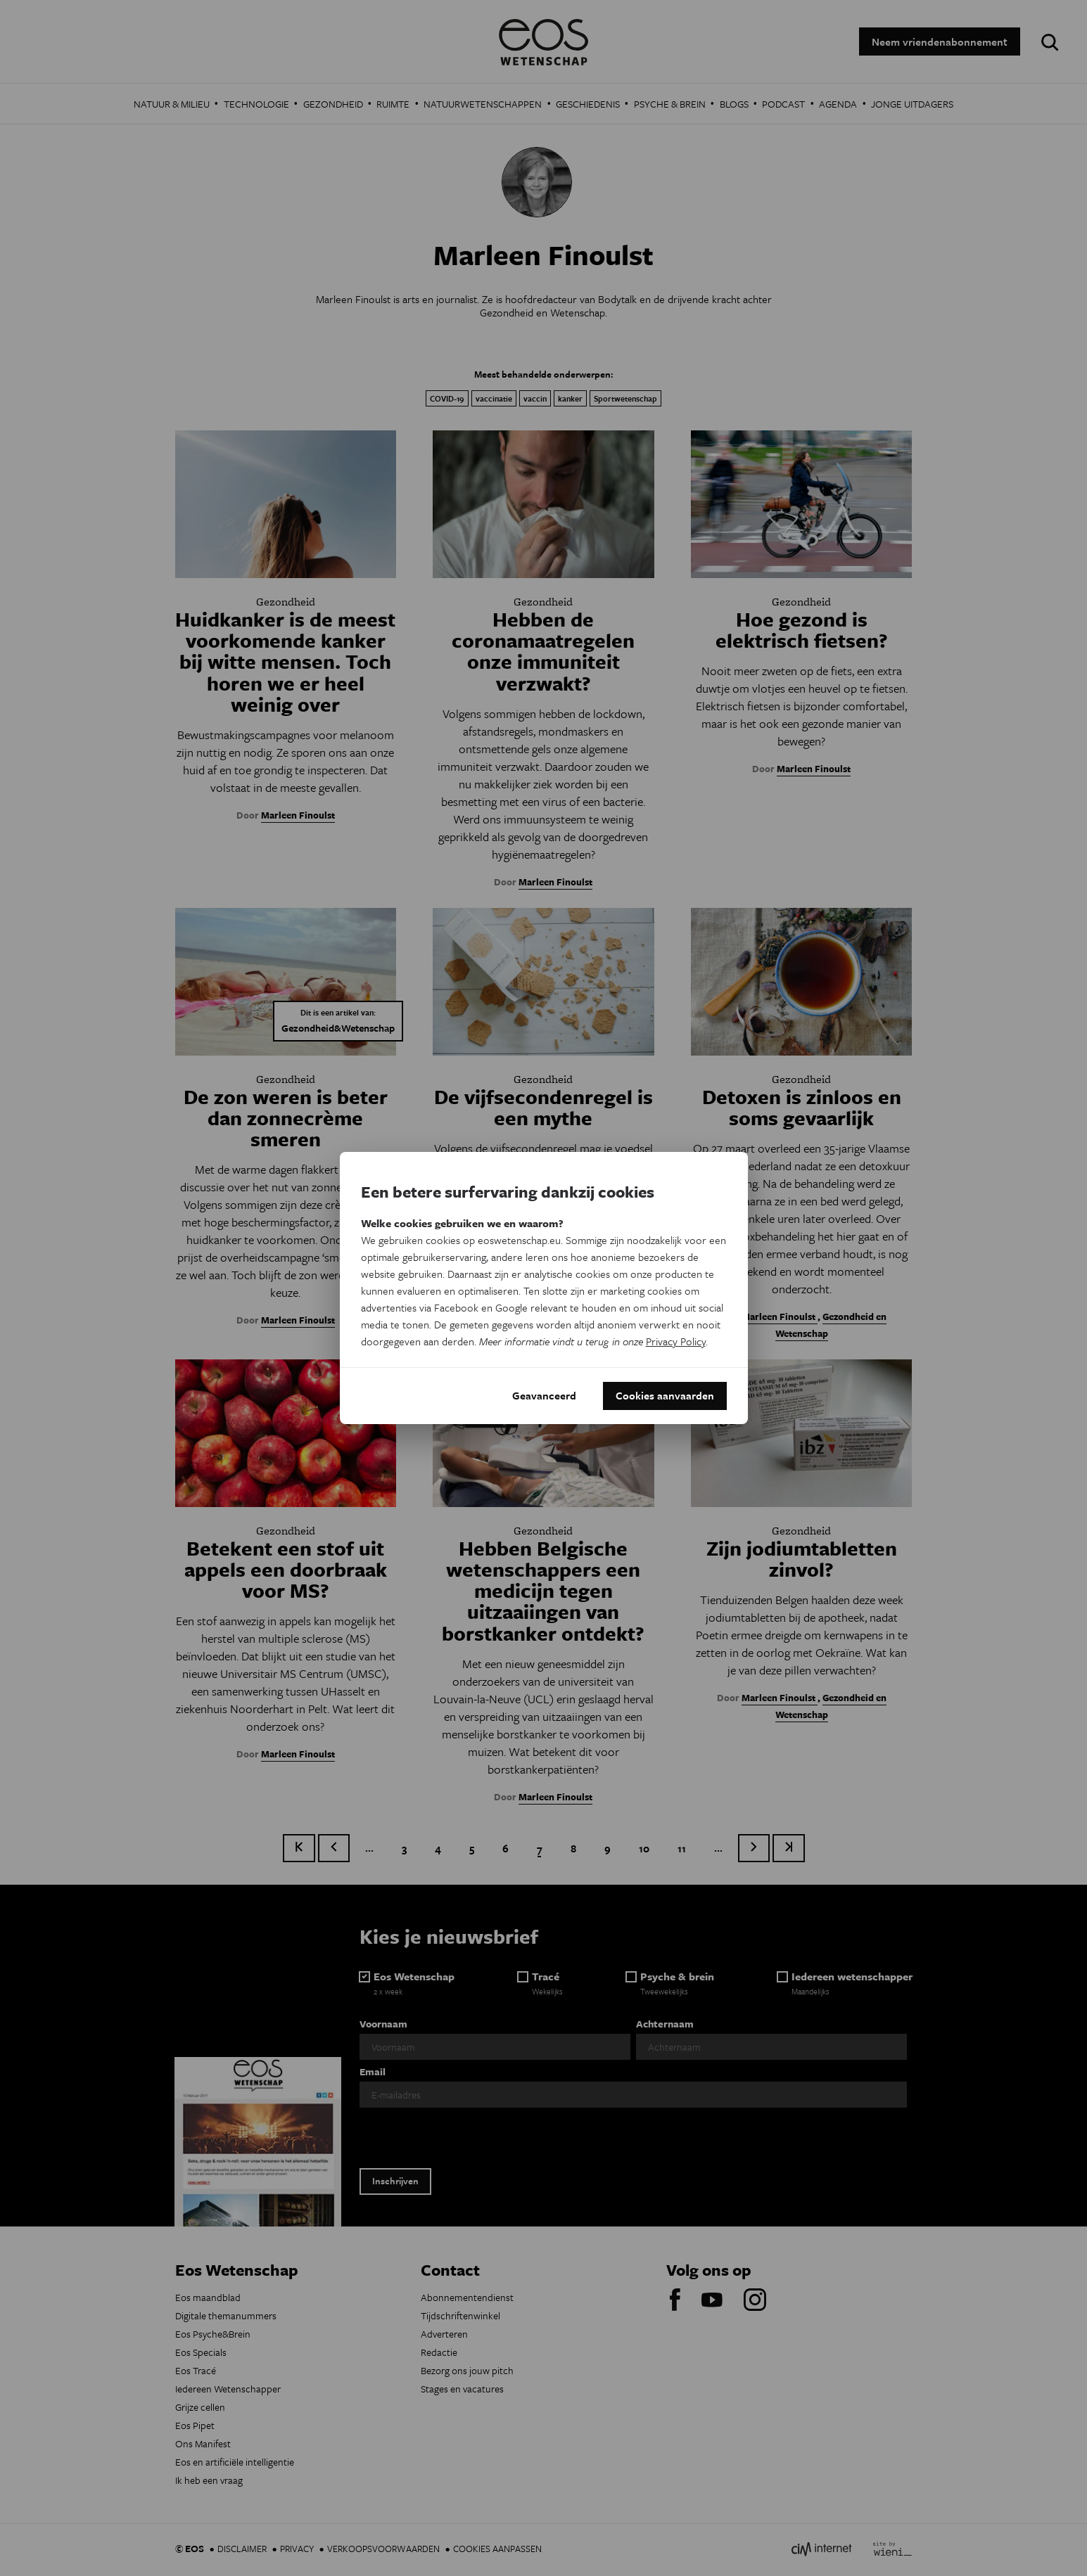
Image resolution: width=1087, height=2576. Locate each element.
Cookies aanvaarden (665, 1396)
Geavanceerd (544, 1396)
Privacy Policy (676, 1341)
